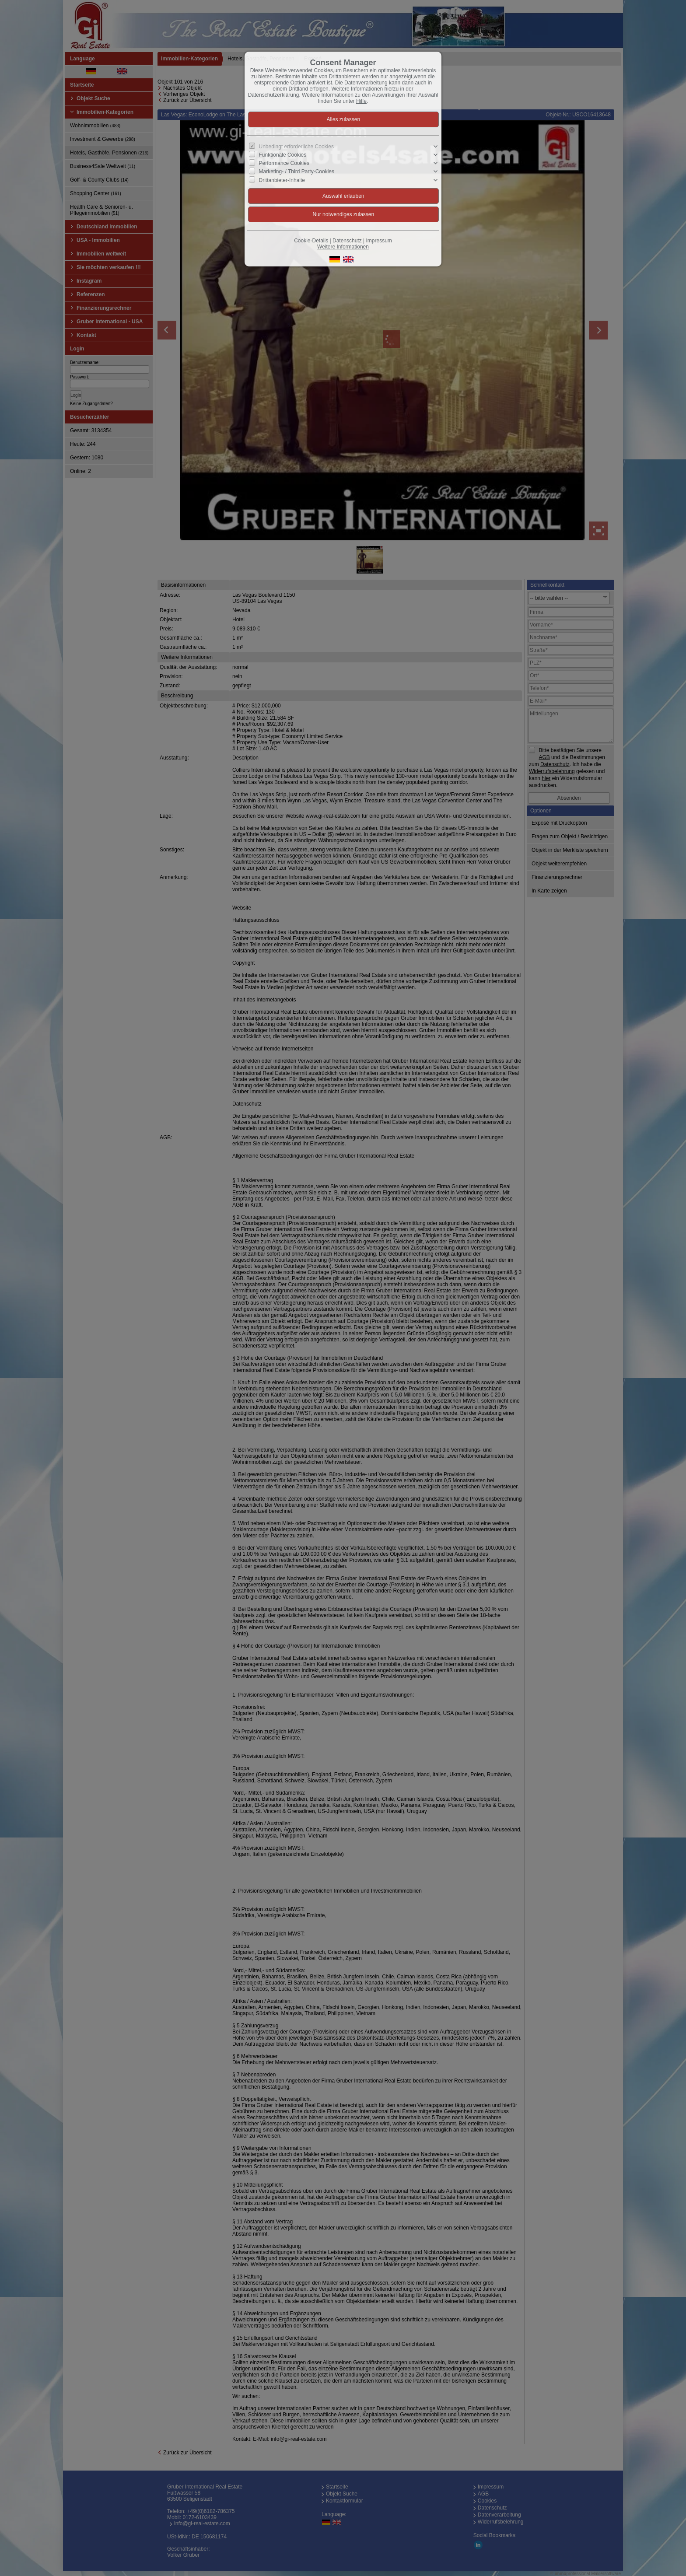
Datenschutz (347, 241)
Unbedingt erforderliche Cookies (296, 147)
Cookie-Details (311, 241)
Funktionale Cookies (283, 155)
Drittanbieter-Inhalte (282, 180)
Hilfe (361, 101)
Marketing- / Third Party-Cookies (297, 171)
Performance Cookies (284, 163)
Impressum (379, 241)
